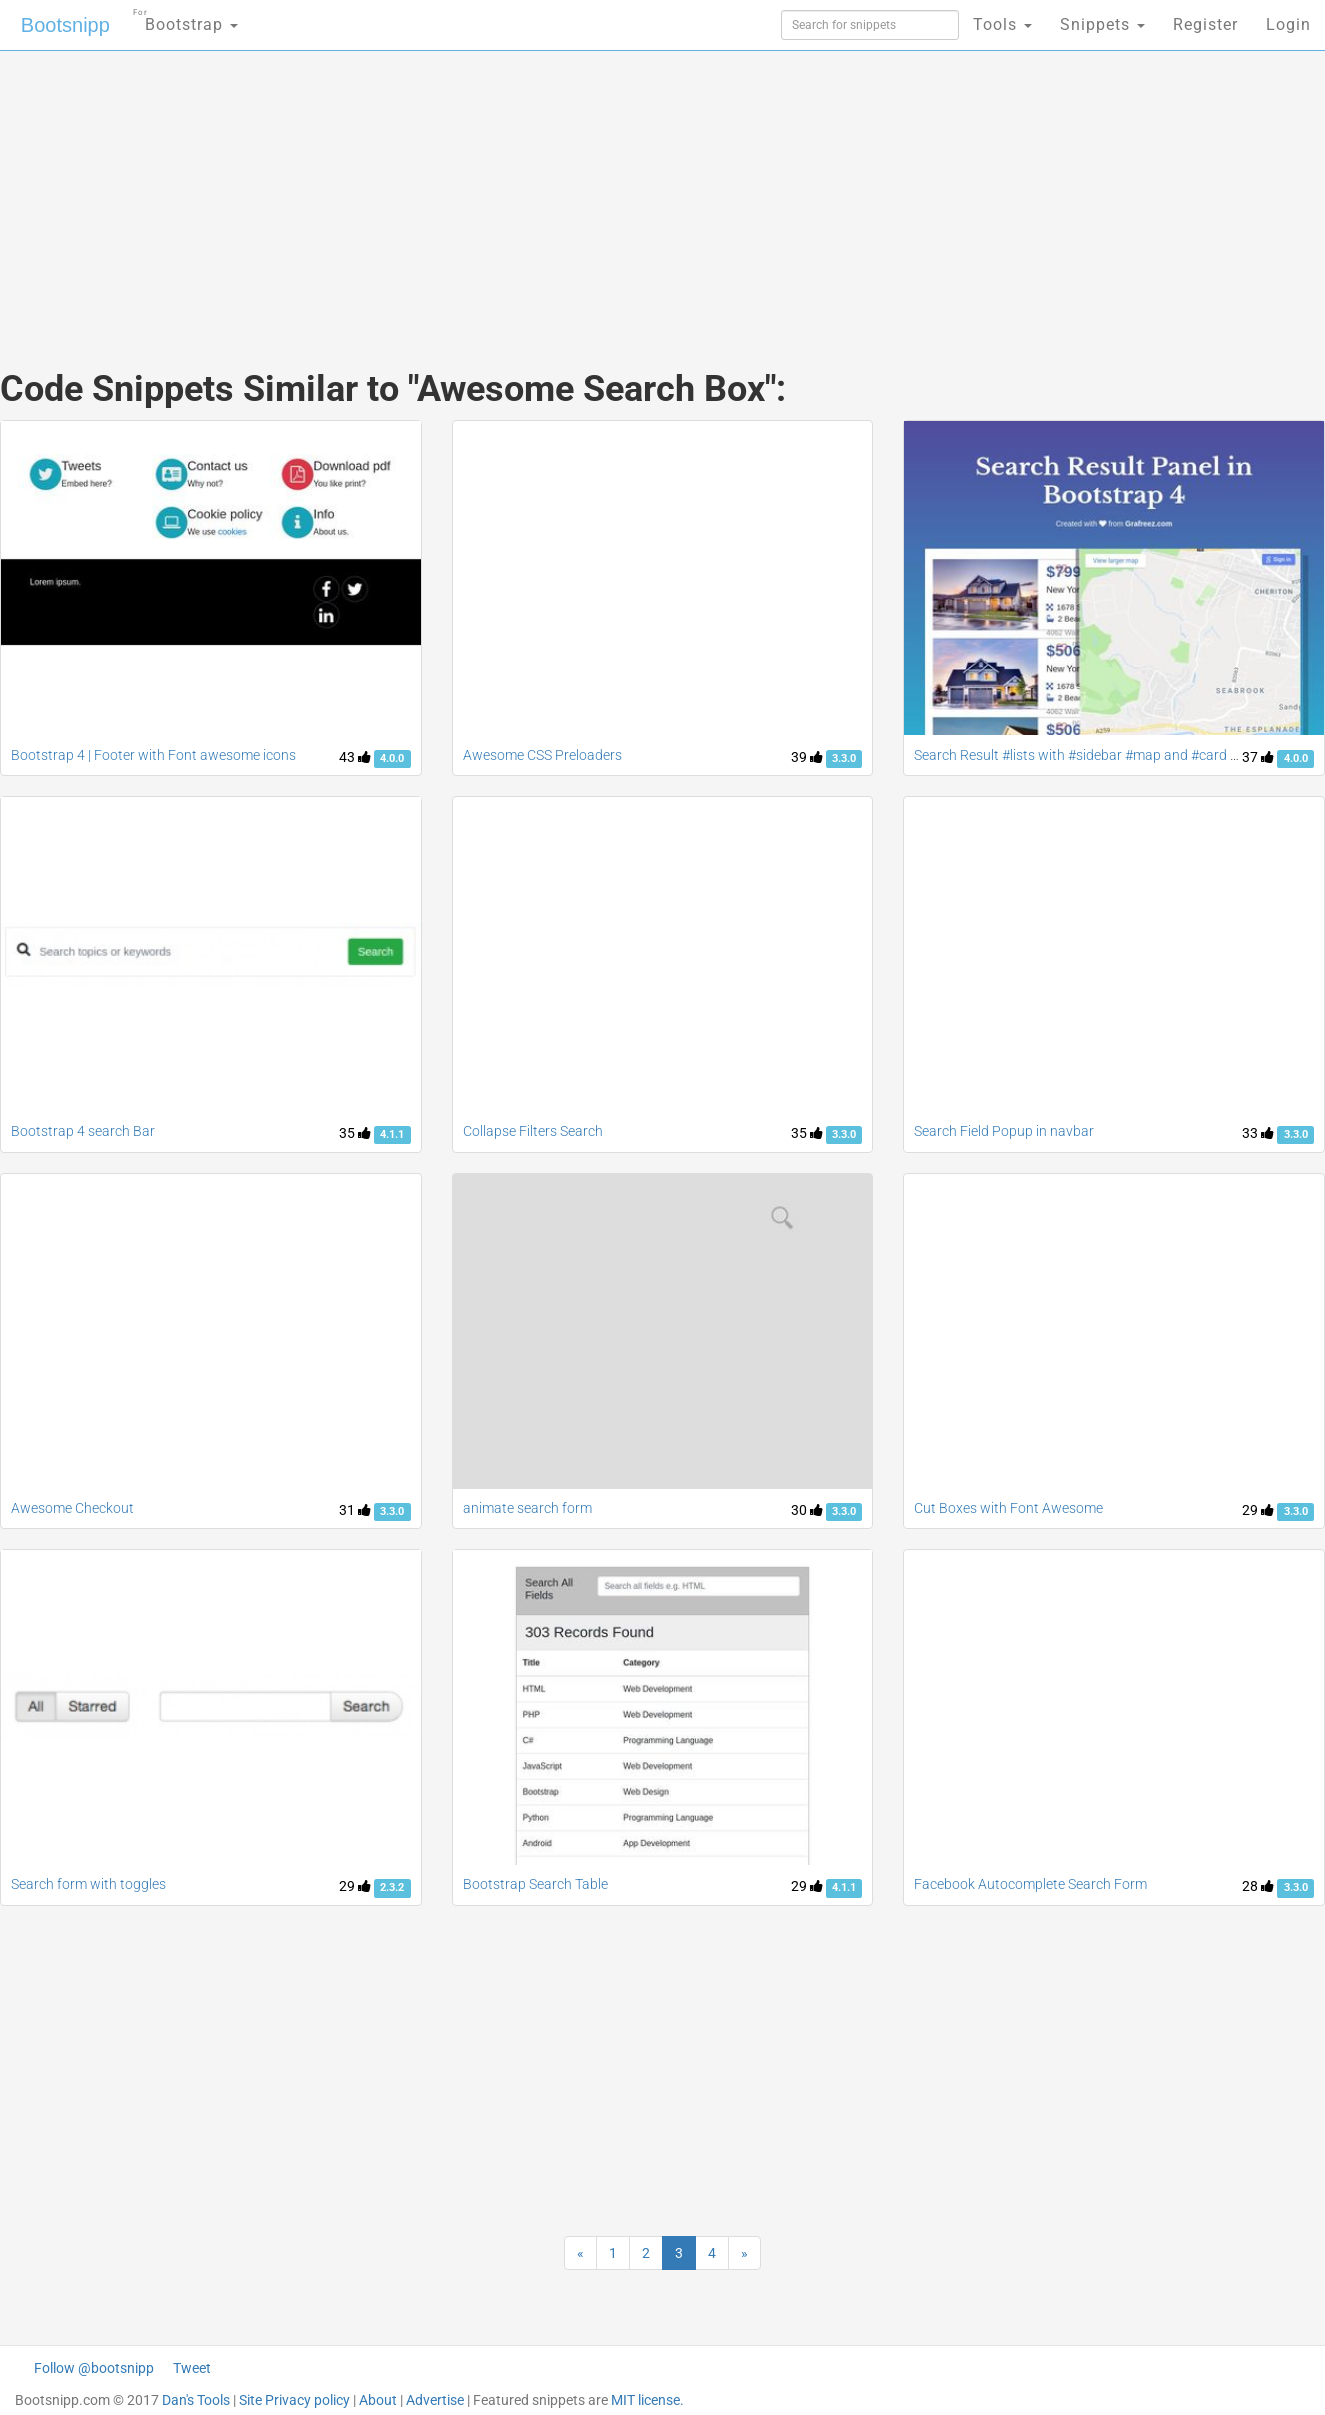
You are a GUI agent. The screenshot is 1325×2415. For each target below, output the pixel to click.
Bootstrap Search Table (535, 1884)
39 (807, 757)
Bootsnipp (65, 25)
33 (1258, 1133)
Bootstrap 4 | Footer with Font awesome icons (153, 755)
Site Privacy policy (294, 2400)
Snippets (1102, 24)
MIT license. (647, 2400)
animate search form (527, 1508)
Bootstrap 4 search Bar (83, 1131)
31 (355, 1510)
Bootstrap (185, 18)
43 (355, 757)
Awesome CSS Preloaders (542, 755)
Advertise (435, 2400)
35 (355, 1133)
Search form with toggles (88, 1884)
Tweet (192, 2368)
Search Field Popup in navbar (1004, 1131)
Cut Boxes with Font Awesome (1008, 1508)
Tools (1002, 24)
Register (1205, 24)
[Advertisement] (513, 190)
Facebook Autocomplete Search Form (1030, 1884)
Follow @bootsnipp (94, 2368)
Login (1288, 24)
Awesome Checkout (72, 1508)
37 (1258, 757)
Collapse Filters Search (533, 1131)
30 (807, 1510)
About (378, 2400)
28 (1258, 1886)
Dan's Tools (196, 2400)
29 (1258, 1510)
